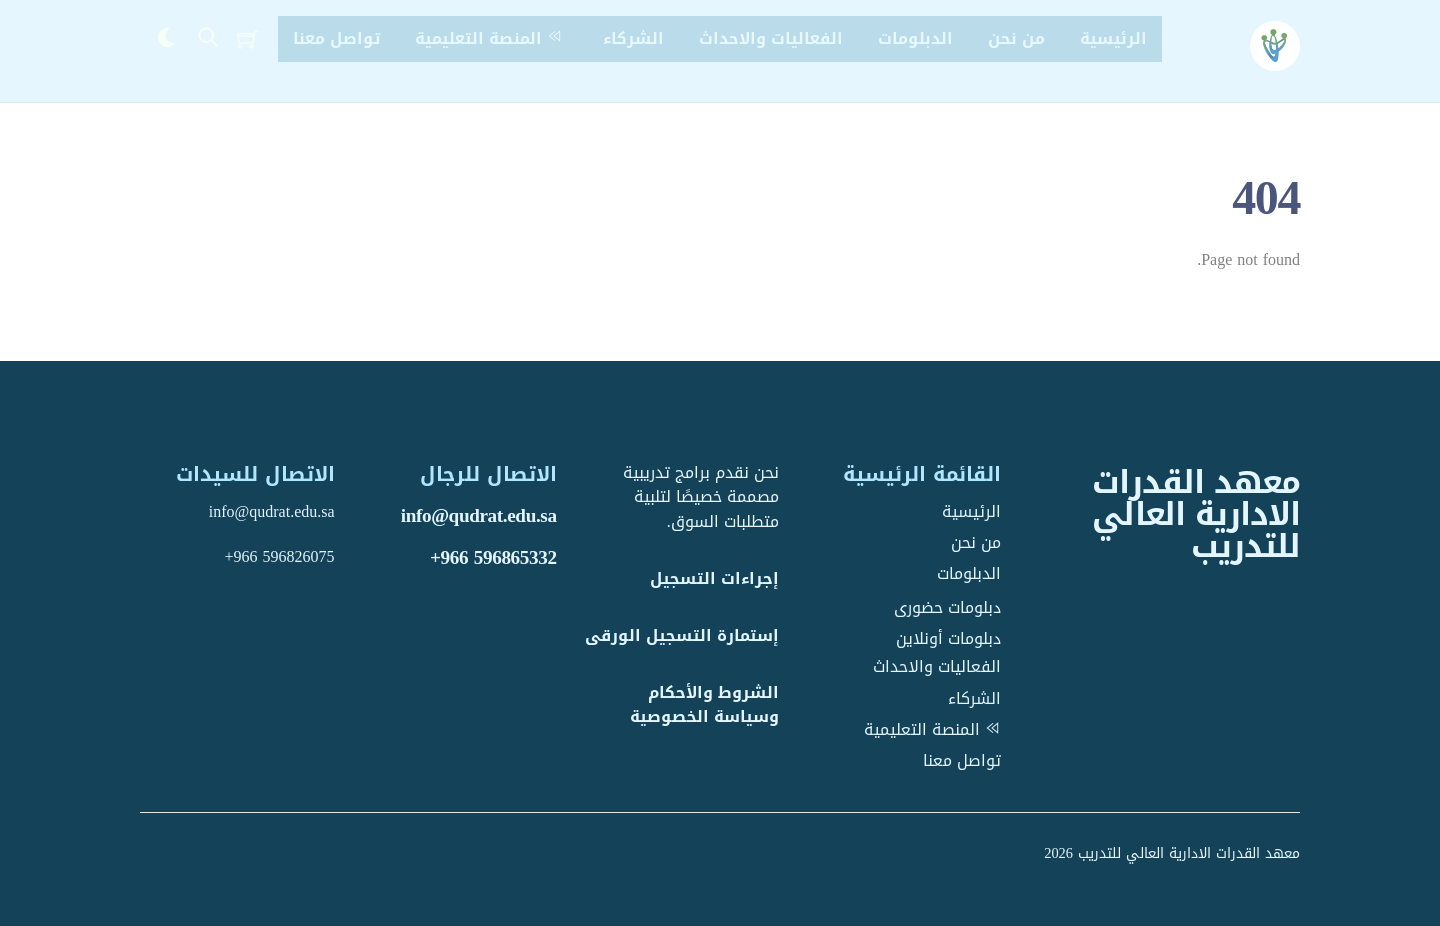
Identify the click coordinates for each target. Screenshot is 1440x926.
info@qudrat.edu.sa (479, 515)
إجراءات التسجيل (714, 578)
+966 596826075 (280, 556)
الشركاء (633, 38)
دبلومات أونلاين (948, 638)
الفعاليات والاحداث (771, 38)
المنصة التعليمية (491, 38)
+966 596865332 (493, 557)
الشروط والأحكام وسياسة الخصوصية (704, 705)
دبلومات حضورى (947, 607)
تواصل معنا (336, 38)
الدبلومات (915, 38)
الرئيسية (1113, 38)
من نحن (1016, 38)
